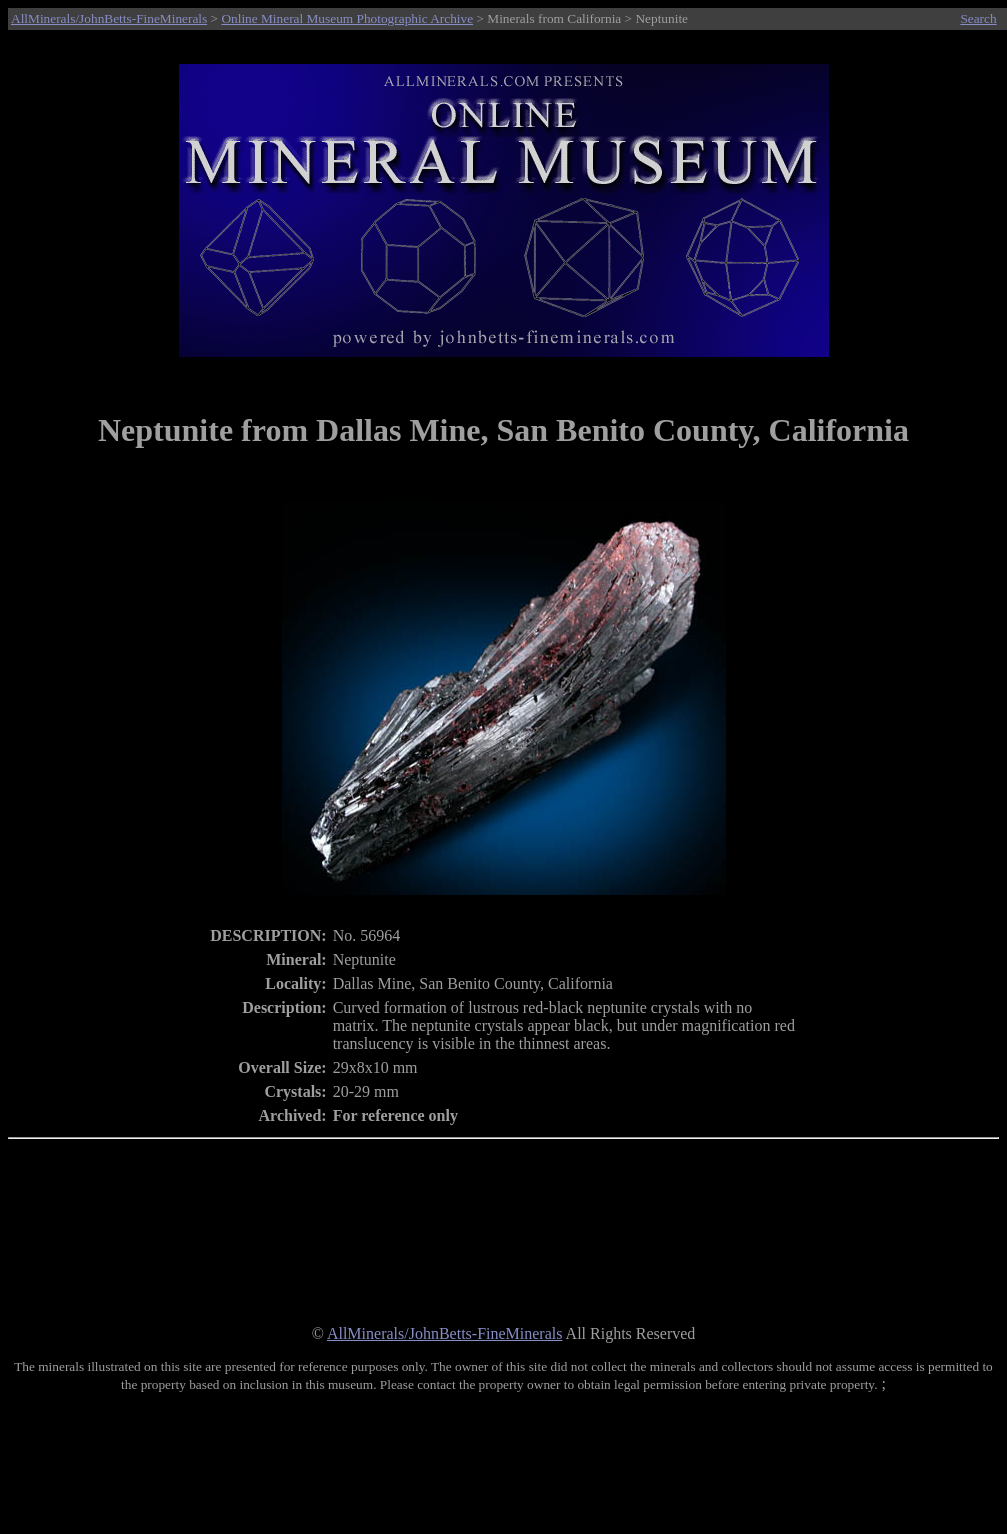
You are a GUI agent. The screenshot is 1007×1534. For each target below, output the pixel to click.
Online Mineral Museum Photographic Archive (347, 18)
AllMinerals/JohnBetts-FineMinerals (109, 18)
